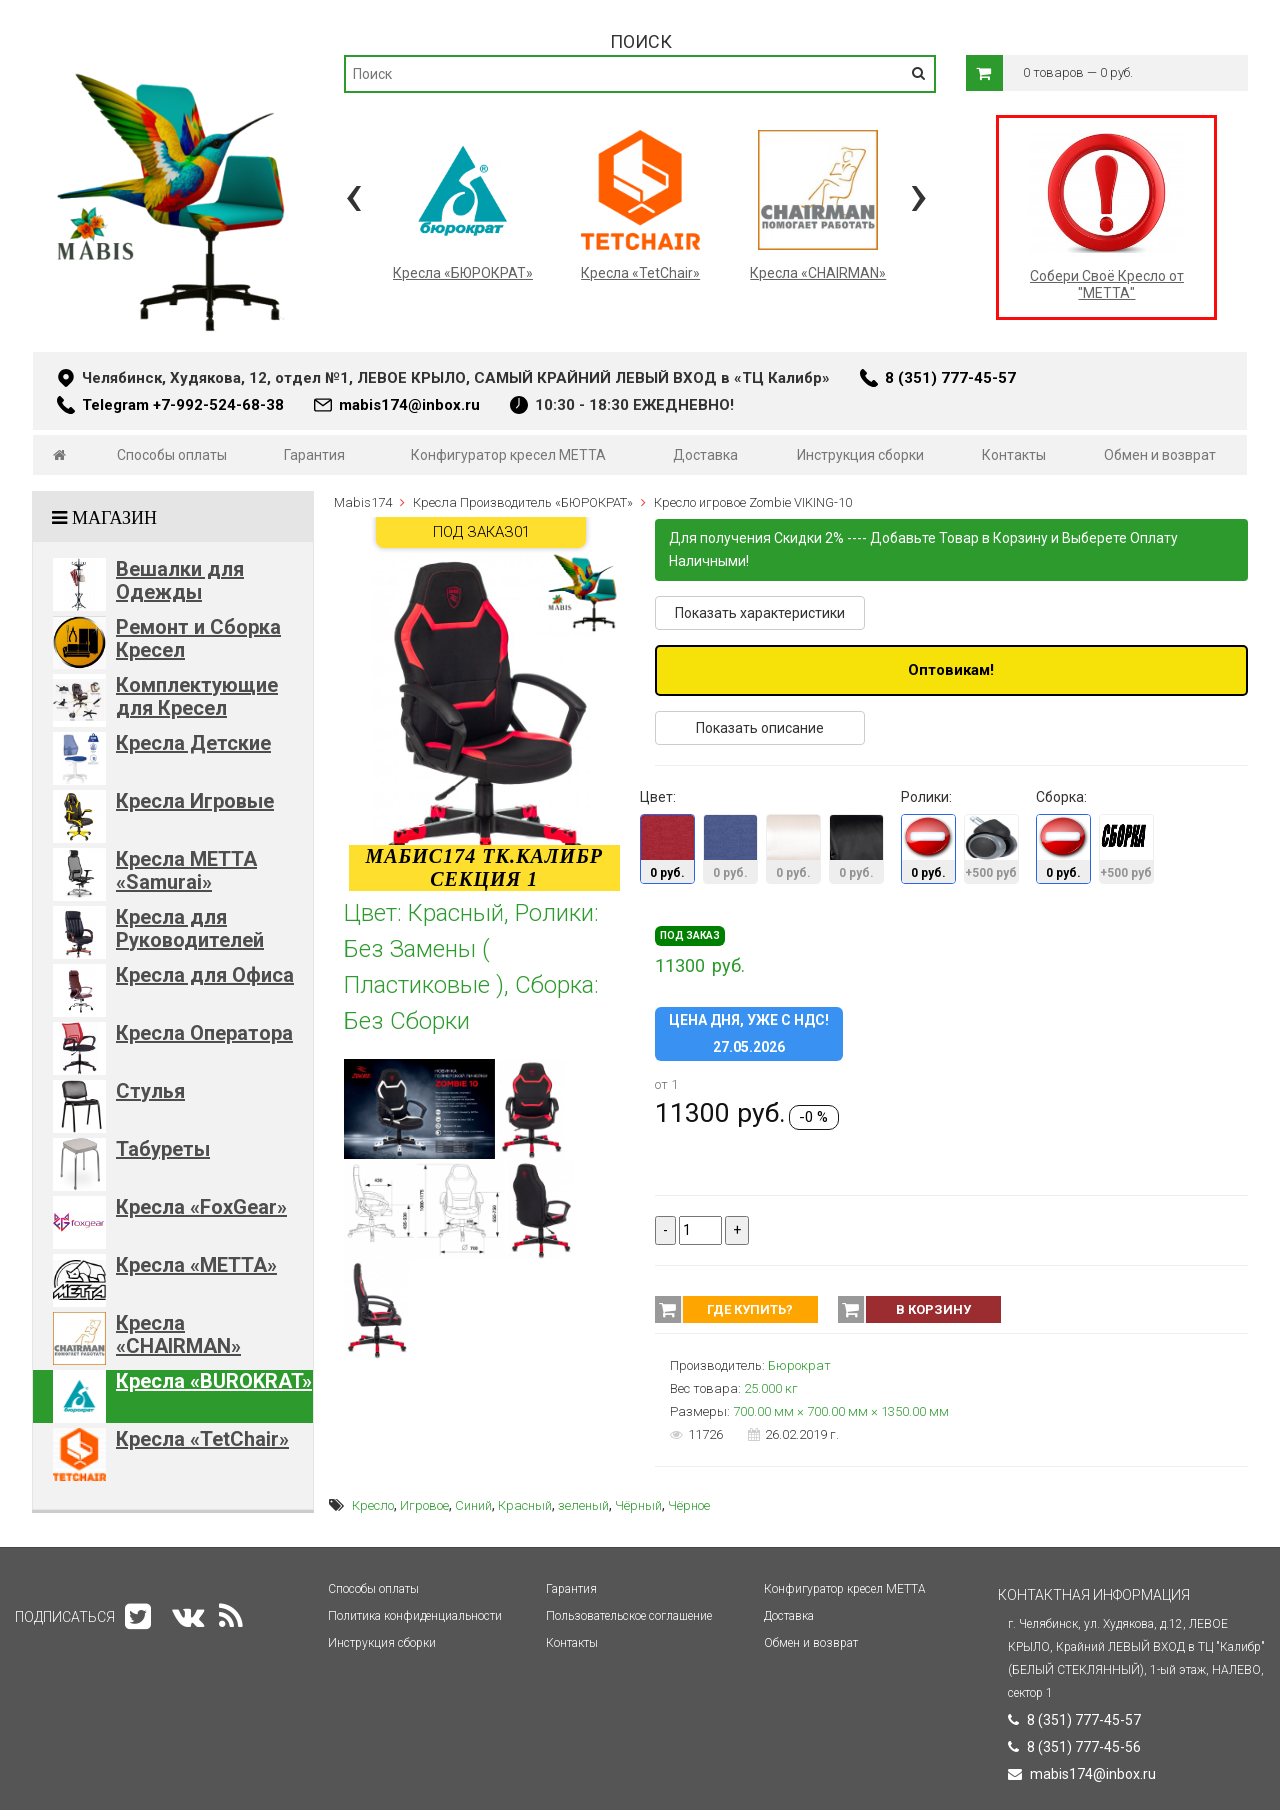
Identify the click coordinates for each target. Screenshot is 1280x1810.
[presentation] (353, 194)
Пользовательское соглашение (629, 1616)
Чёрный (638, 1505)
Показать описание (760, 728)
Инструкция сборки (860, 455)
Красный (525, 1505)
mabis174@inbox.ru (409, 405)
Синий (473, 1505)
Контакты (1014, 455)
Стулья (150, 1091)
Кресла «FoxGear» (201, 1207)
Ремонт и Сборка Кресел (198, 638)
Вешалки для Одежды (180, 580)
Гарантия (314, 455)
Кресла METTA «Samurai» (186, 870)
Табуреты (163, 1149)
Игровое (424, 1505)
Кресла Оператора (204, 1033)
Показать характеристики (760, 613)
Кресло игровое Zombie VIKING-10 (753, 502)
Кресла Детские (193, 743)
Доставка (705, 455)
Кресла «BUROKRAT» (214, 1381)
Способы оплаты (172, 455)
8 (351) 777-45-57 (950, 378)
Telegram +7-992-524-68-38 (183, 405)
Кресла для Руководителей (190, 928)
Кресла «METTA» (196, 1265)
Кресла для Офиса (205, 975)
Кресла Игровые (195, 801)
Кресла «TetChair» (202, 1439)
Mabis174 (363, 502)
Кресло (373, 1505)
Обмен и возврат (1160, 455)
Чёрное (689, 1505)
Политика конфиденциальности (415, 1616)
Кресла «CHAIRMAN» (178, 1334)
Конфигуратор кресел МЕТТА (508, 455)
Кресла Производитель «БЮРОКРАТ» (523, 502)
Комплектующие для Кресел (197, 696)
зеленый (583, 1505)
